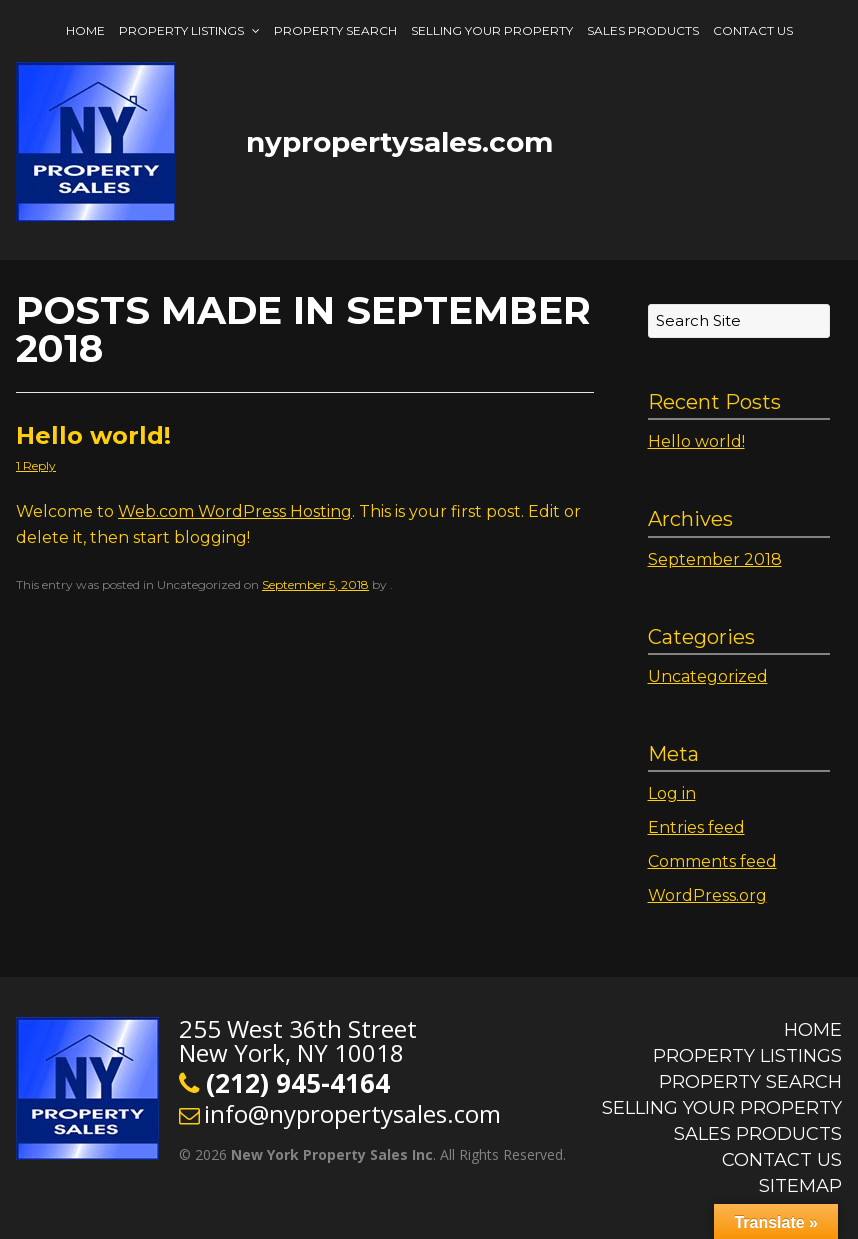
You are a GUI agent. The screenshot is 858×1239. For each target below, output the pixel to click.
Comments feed (712, 861)
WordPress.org (707, 895)
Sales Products (643, 30)
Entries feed (696, 827)
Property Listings (181, 30)
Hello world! (93, 435)
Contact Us (753, 30)
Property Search (335, 30)
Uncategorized (708, 676)
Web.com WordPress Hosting (235, 511)
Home (85, 30)
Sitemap (800, 1186)
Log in (672, 793)
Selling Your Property (492, 30)
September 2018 (715, 559)
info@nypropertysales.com (352, 1113)
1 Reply (36, 465)
